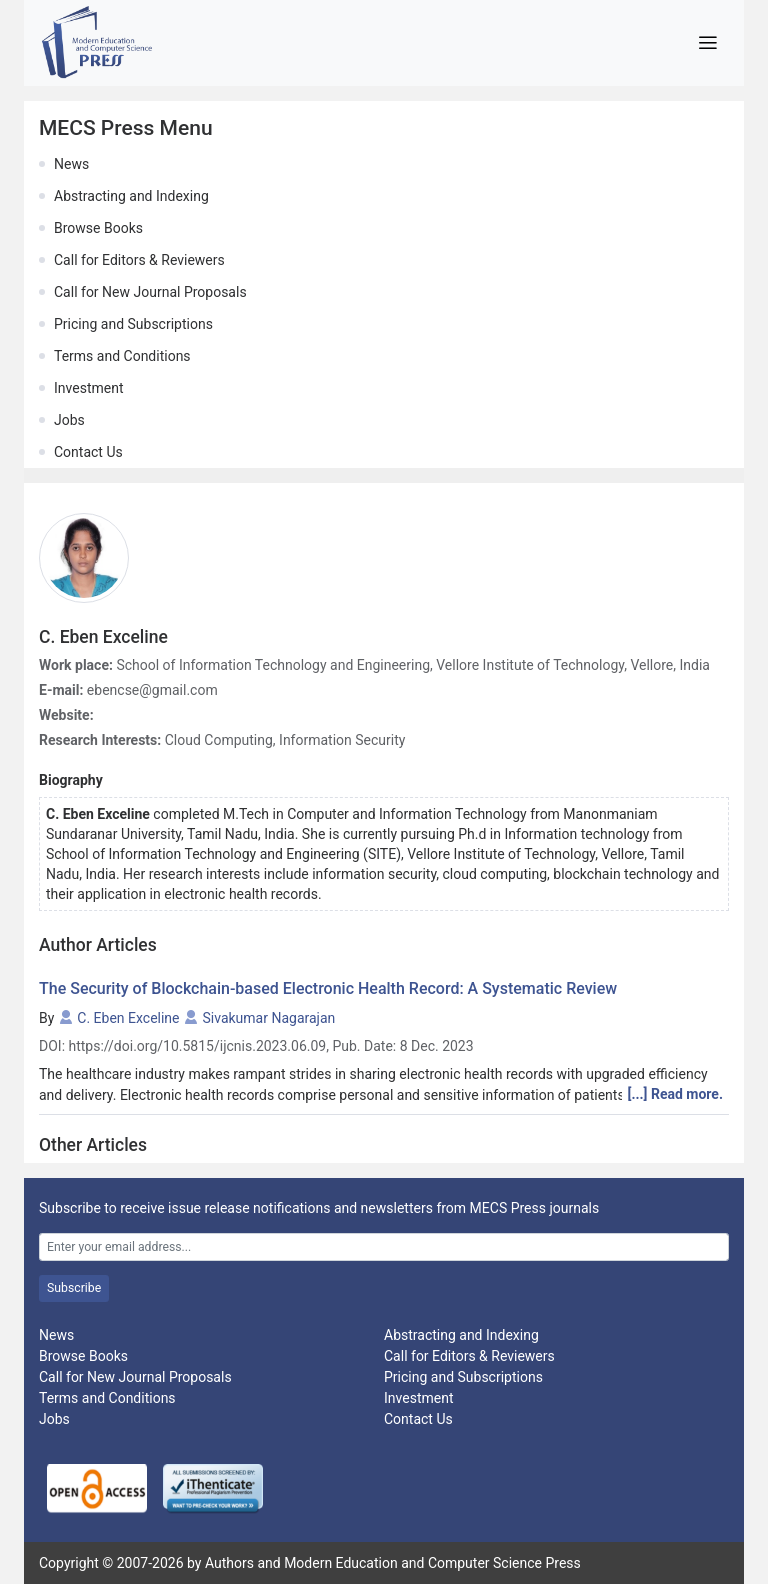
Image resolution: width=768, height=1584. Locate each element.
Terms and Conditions (122, 356)
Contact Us (88, 452)
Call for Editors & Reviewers (139, 260)
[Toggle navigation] (707, 43)
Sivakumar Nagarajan (269, 1018)
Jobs (69, 420)
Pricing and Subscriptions (133, 324)
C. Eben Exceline (128, 1018)
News (71, 164)
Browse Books (98, 228)
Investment (88, 388)
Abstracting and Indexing (131, 196)
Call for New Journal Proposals (150, 292)
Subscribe (74, 1288)
